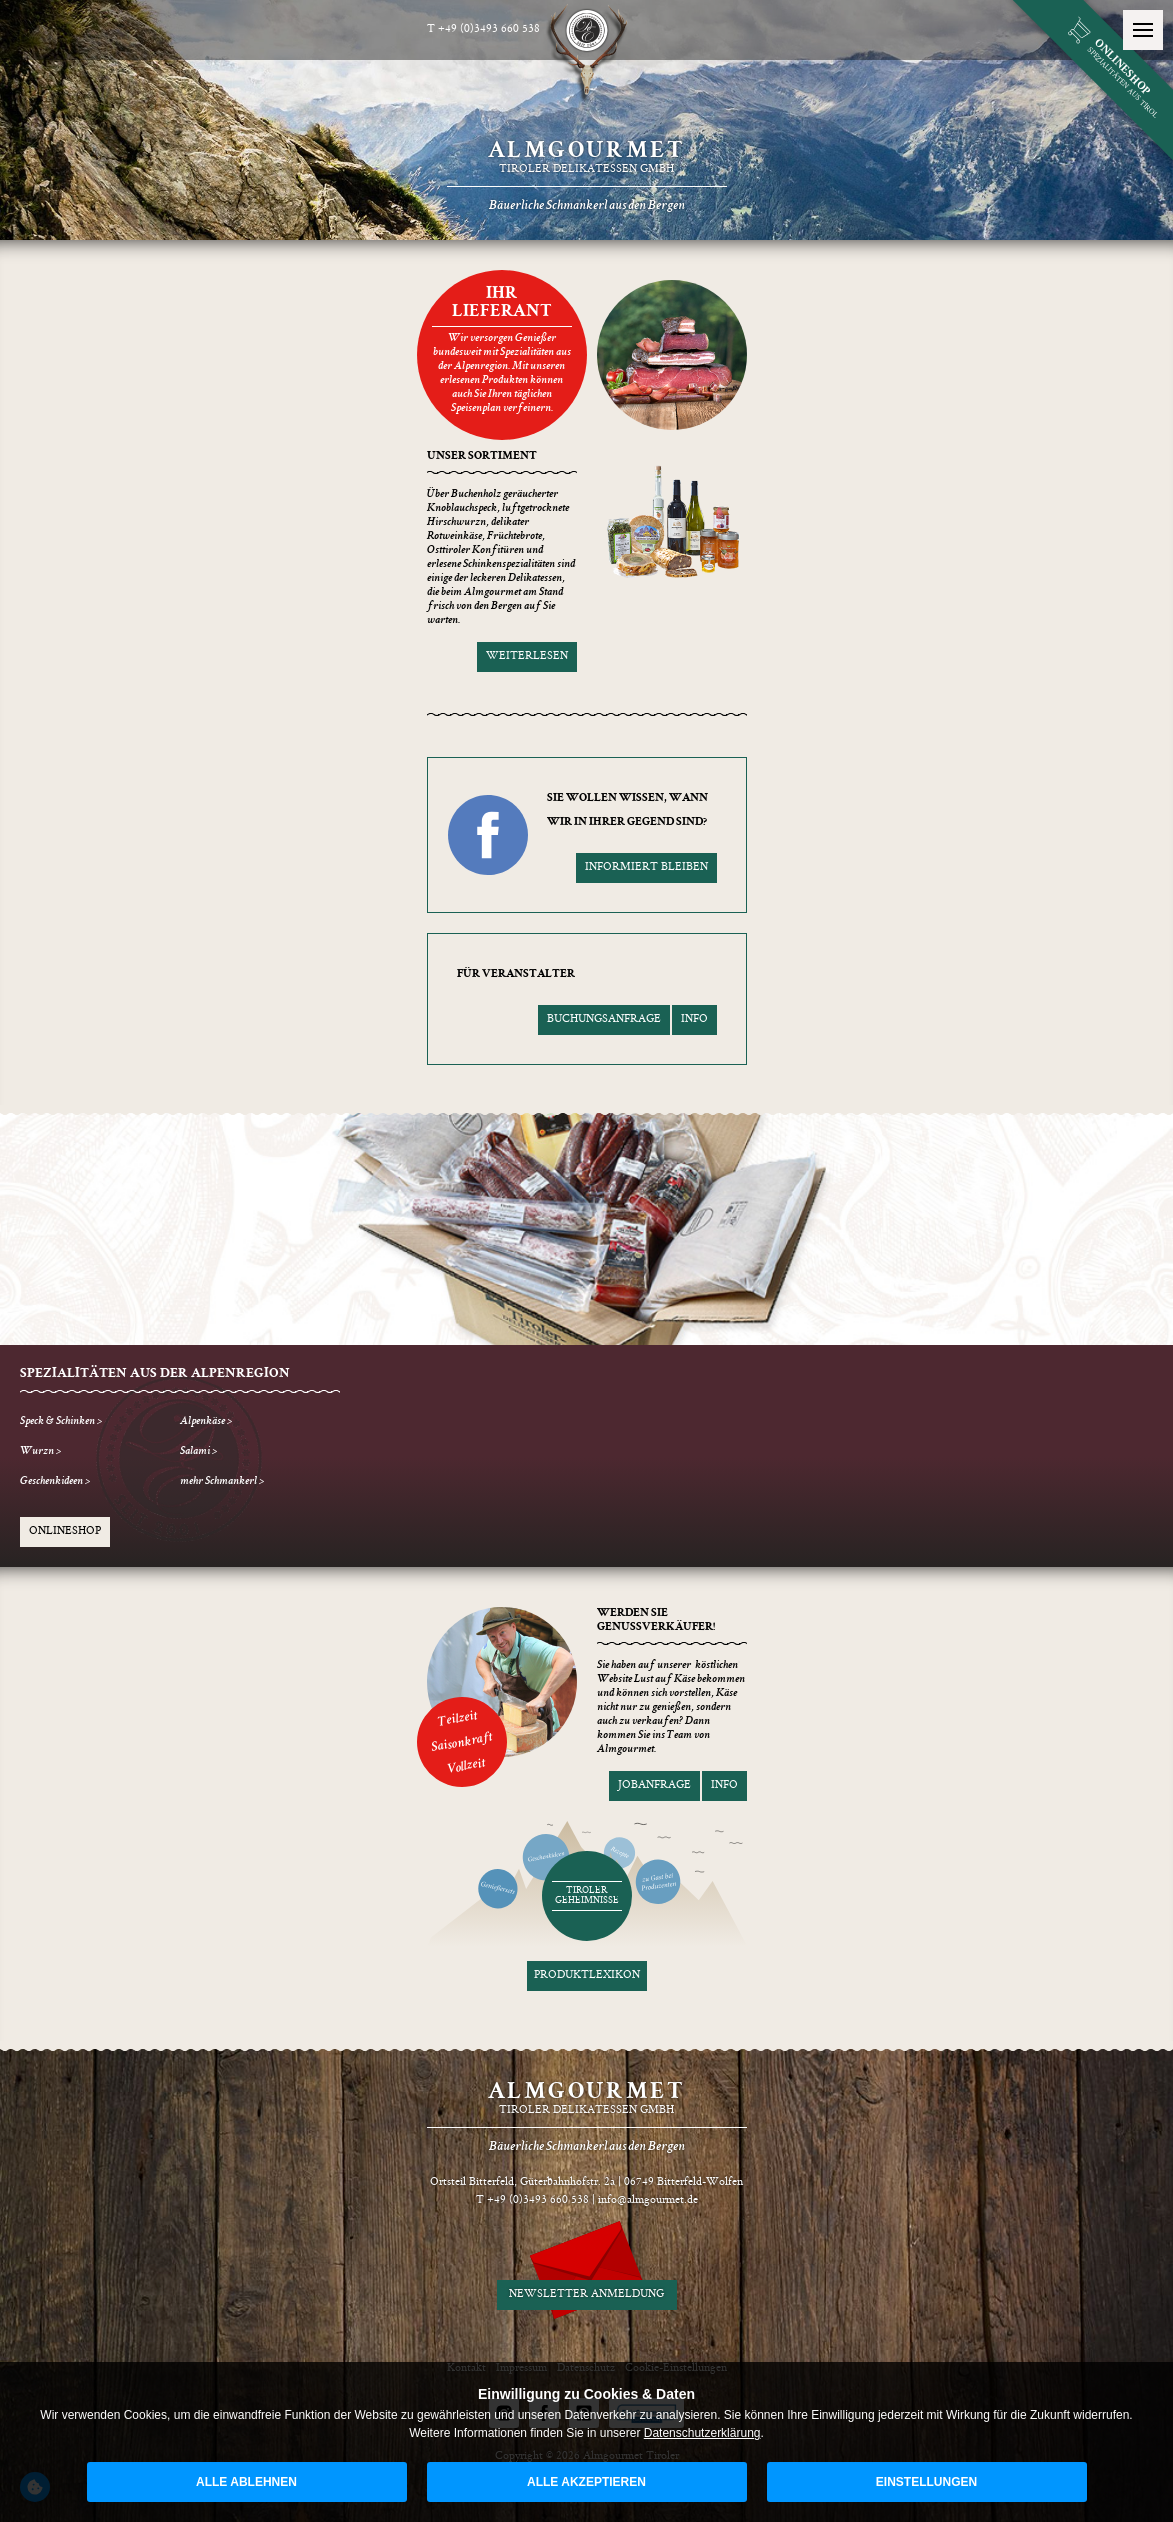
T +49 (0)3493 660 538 (483, 29)
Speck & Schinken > (61, 1422)
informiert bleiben (646, 867)
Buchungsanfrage (604, 1019)
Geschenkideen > (55, 1482)
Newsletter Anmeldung (586, 2294)
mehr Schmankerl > (222, 1482)
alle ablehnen (246, 2482)
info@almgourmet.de (648, 2200)
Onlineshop (65, 1531)
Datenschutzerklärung (702, 2433)
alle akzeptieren (586, 2482)
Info (694, 1019)
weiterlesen (527, 656)
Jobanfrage (654, 1785)
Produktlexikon (587, 1975)
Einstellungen (926, 2482)
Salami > (198, 1452)
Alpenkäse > (206, 1422)
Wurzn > (40, 1452)
